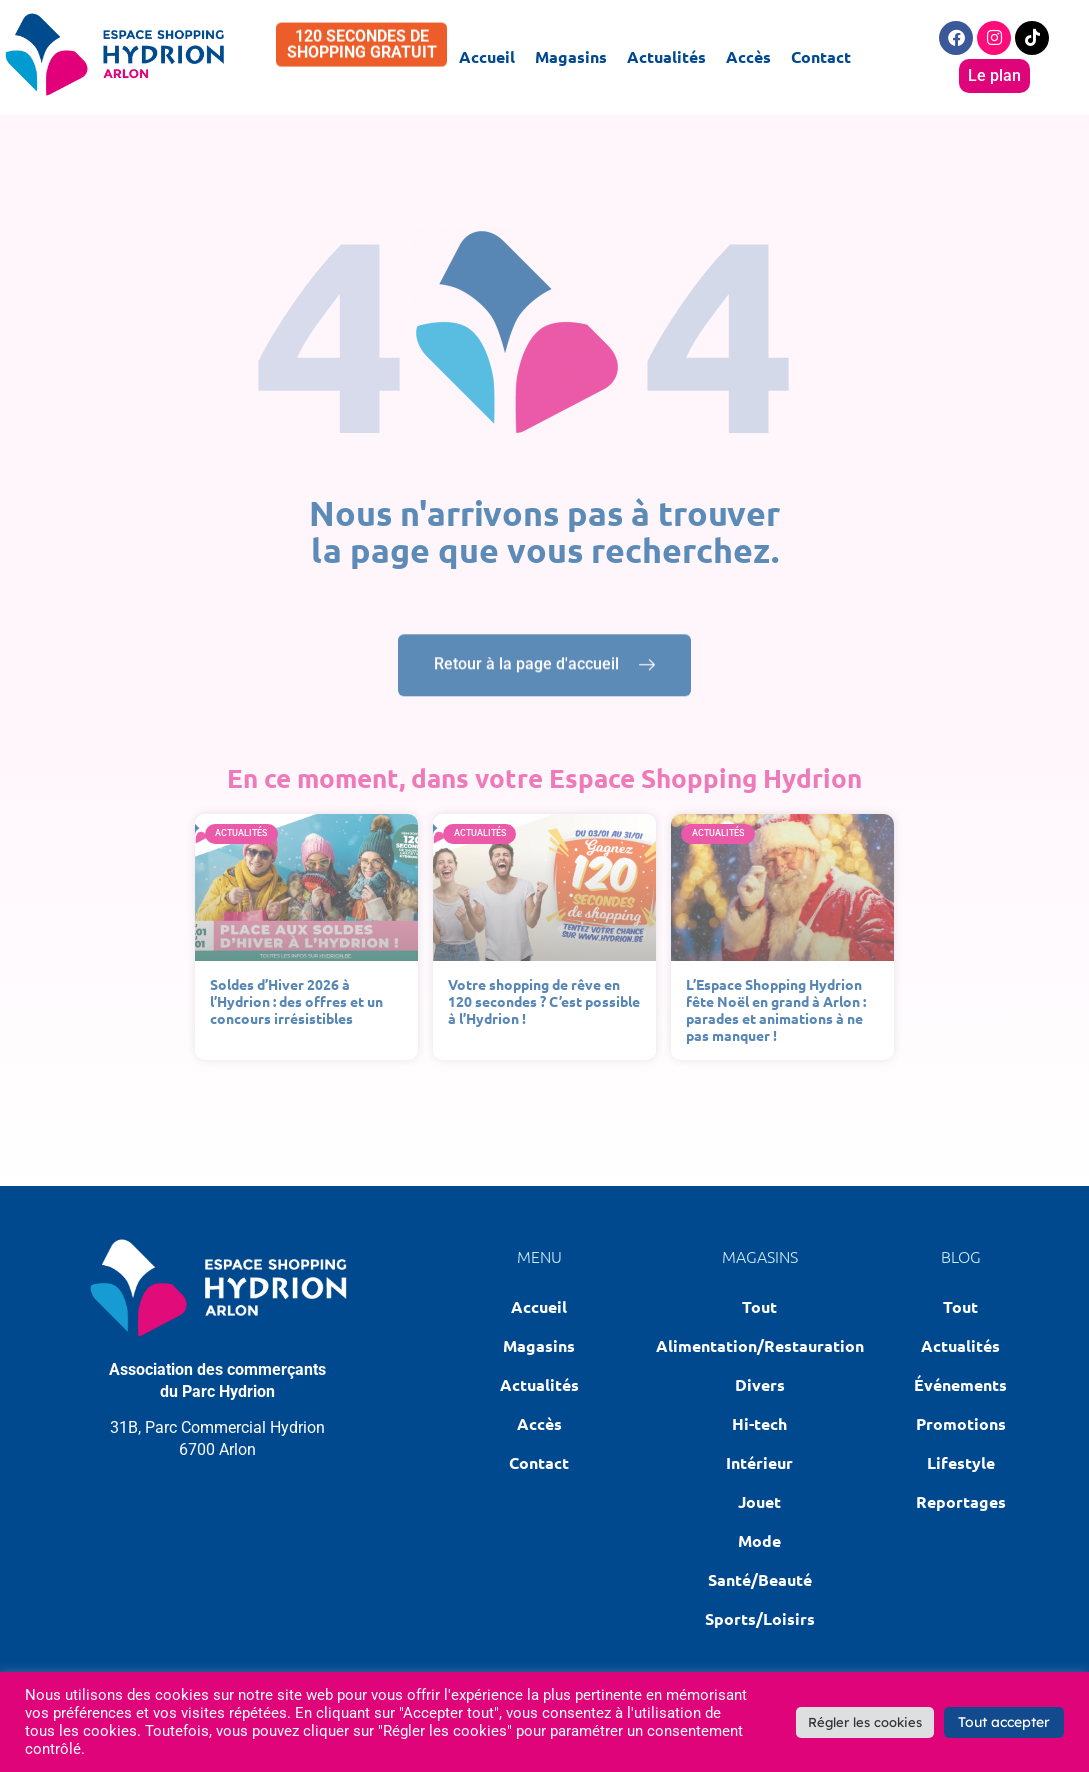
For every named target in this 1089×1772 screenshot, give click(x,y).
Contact (821, 56)
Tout (759, 1306)
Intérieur (759, 1462)
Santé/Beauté (760, 1579)
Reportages (961, 1501)
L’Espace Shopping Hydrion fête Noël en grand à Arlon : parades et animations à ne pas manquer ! (776, 1009)
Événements (960, 1384)
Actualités (666, 56)
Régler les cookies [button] (865, 1722)
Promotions (961, 1423)
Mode (759, 1540)
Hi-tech (759, 1423)
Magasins (571, 56)
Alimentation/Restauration (760, 1345)
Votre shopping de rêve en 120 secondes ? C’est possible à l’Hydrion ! (544, 1001)
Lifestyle (961, 1462)
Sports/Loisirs (760, 1618)
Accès (748, 56)
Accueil (487, 56)
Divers (760, 1384)
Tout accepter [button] (1004, 1722)
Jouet (759, 1501)
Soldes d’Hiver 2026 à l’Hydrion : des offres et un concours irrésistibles (296, 1001)
